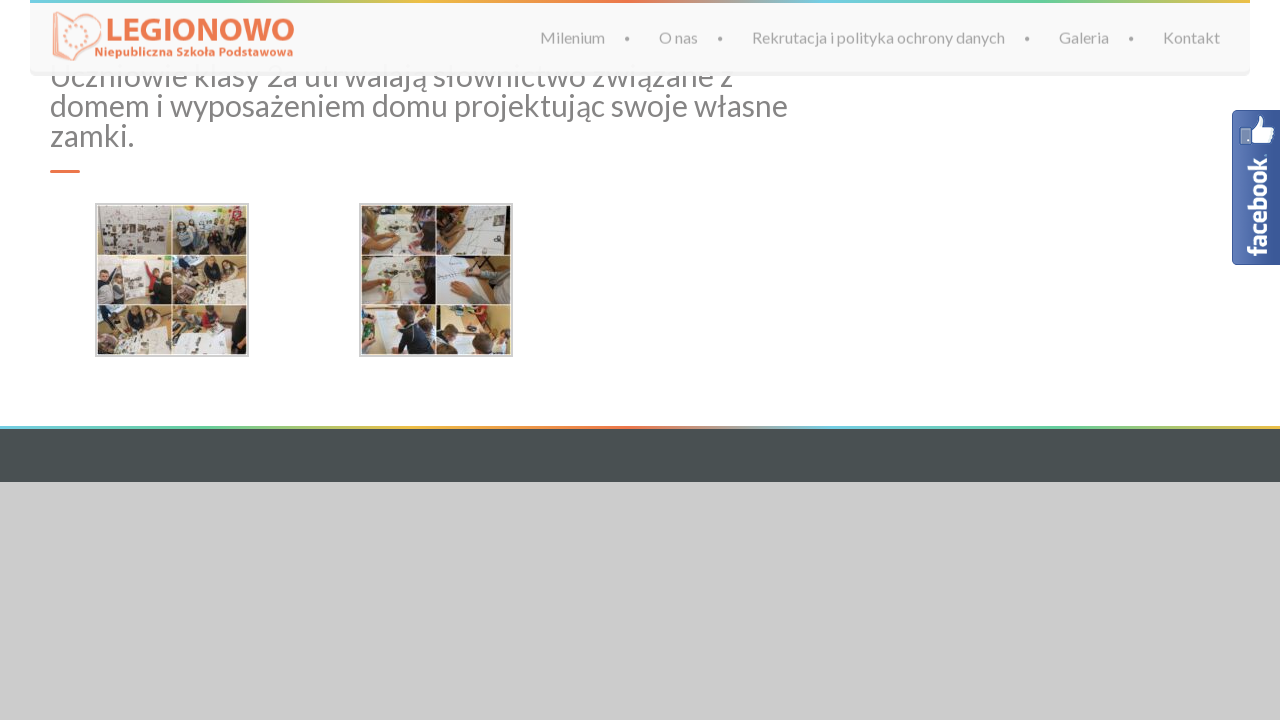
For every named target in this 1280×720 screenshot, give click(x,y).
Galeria (1084, 36)
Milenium (572, 36)
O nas (678, 36)
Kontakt (1191, 36)
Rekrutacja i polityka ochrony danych (878, 36)
